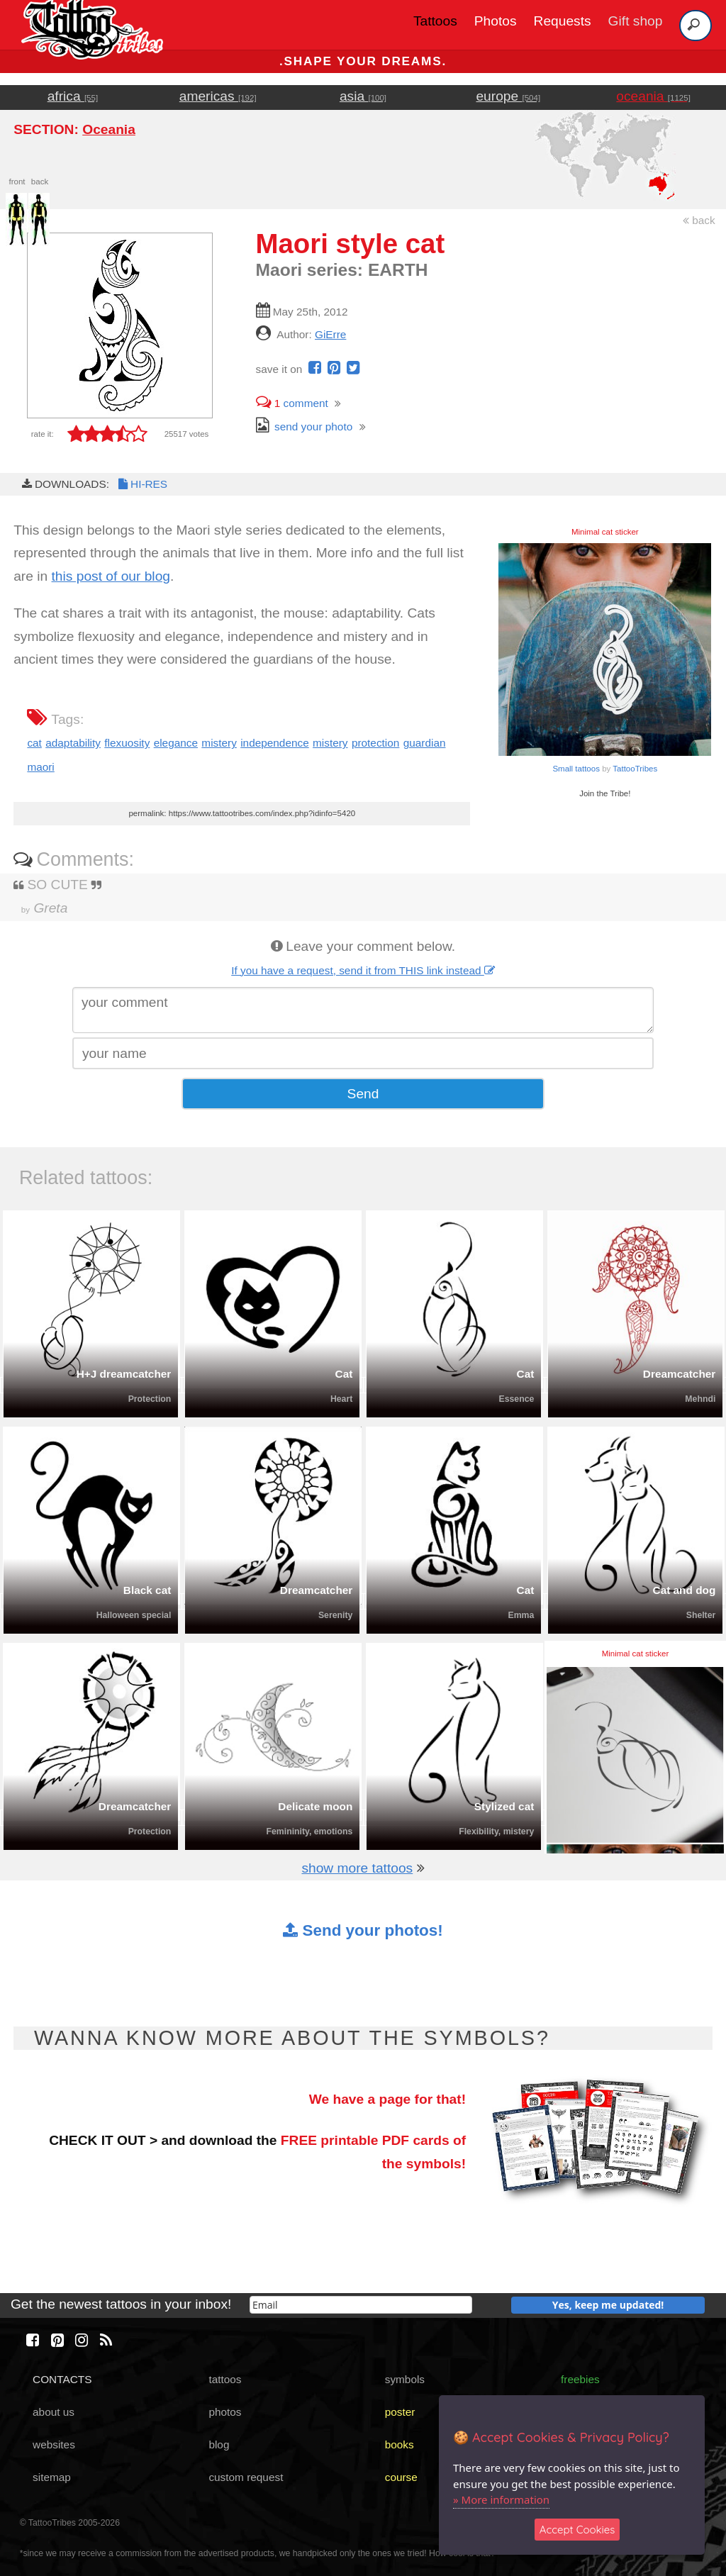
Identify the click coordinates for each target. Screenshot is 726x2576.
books (399, 2444)
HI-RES (142, 484)
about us (53, 2412)
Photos (495, 20)
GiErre (330, 334)
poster (400, 2412)
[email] (361, 2305)
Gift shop (635, 20)
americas (218, 96)
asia (363, 96)
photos (224, 2412)
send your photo (304, 426)
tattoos (224, 2379)
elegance (176, 743)
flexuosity (127, 743)
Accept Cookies (577, 2529)
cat (34, 743)
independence (274, 743)
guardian (424, 743)
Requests (562, 20)
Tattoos (435, 20)
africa (73, 96)
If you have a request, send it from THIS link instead (363, 970)
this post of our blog (111, 576)
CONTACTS (62, 2379)
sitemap (52, 2477)
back (699, 220)
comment (292, 403)
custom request (245, 2477)
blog (218, 2444)
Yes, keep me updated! (608, 2305)
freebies (580, 2379)
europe (508, 96)
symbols (405, 2379)
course (401, 2477)
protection (375, 743)
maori (40, 767)
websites (54, 2444)
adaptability (73, 743)
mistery (219, 743)
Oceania (108, 129)
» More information (501, 2499)
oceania (653, 96)
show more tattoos (357, 1868)
